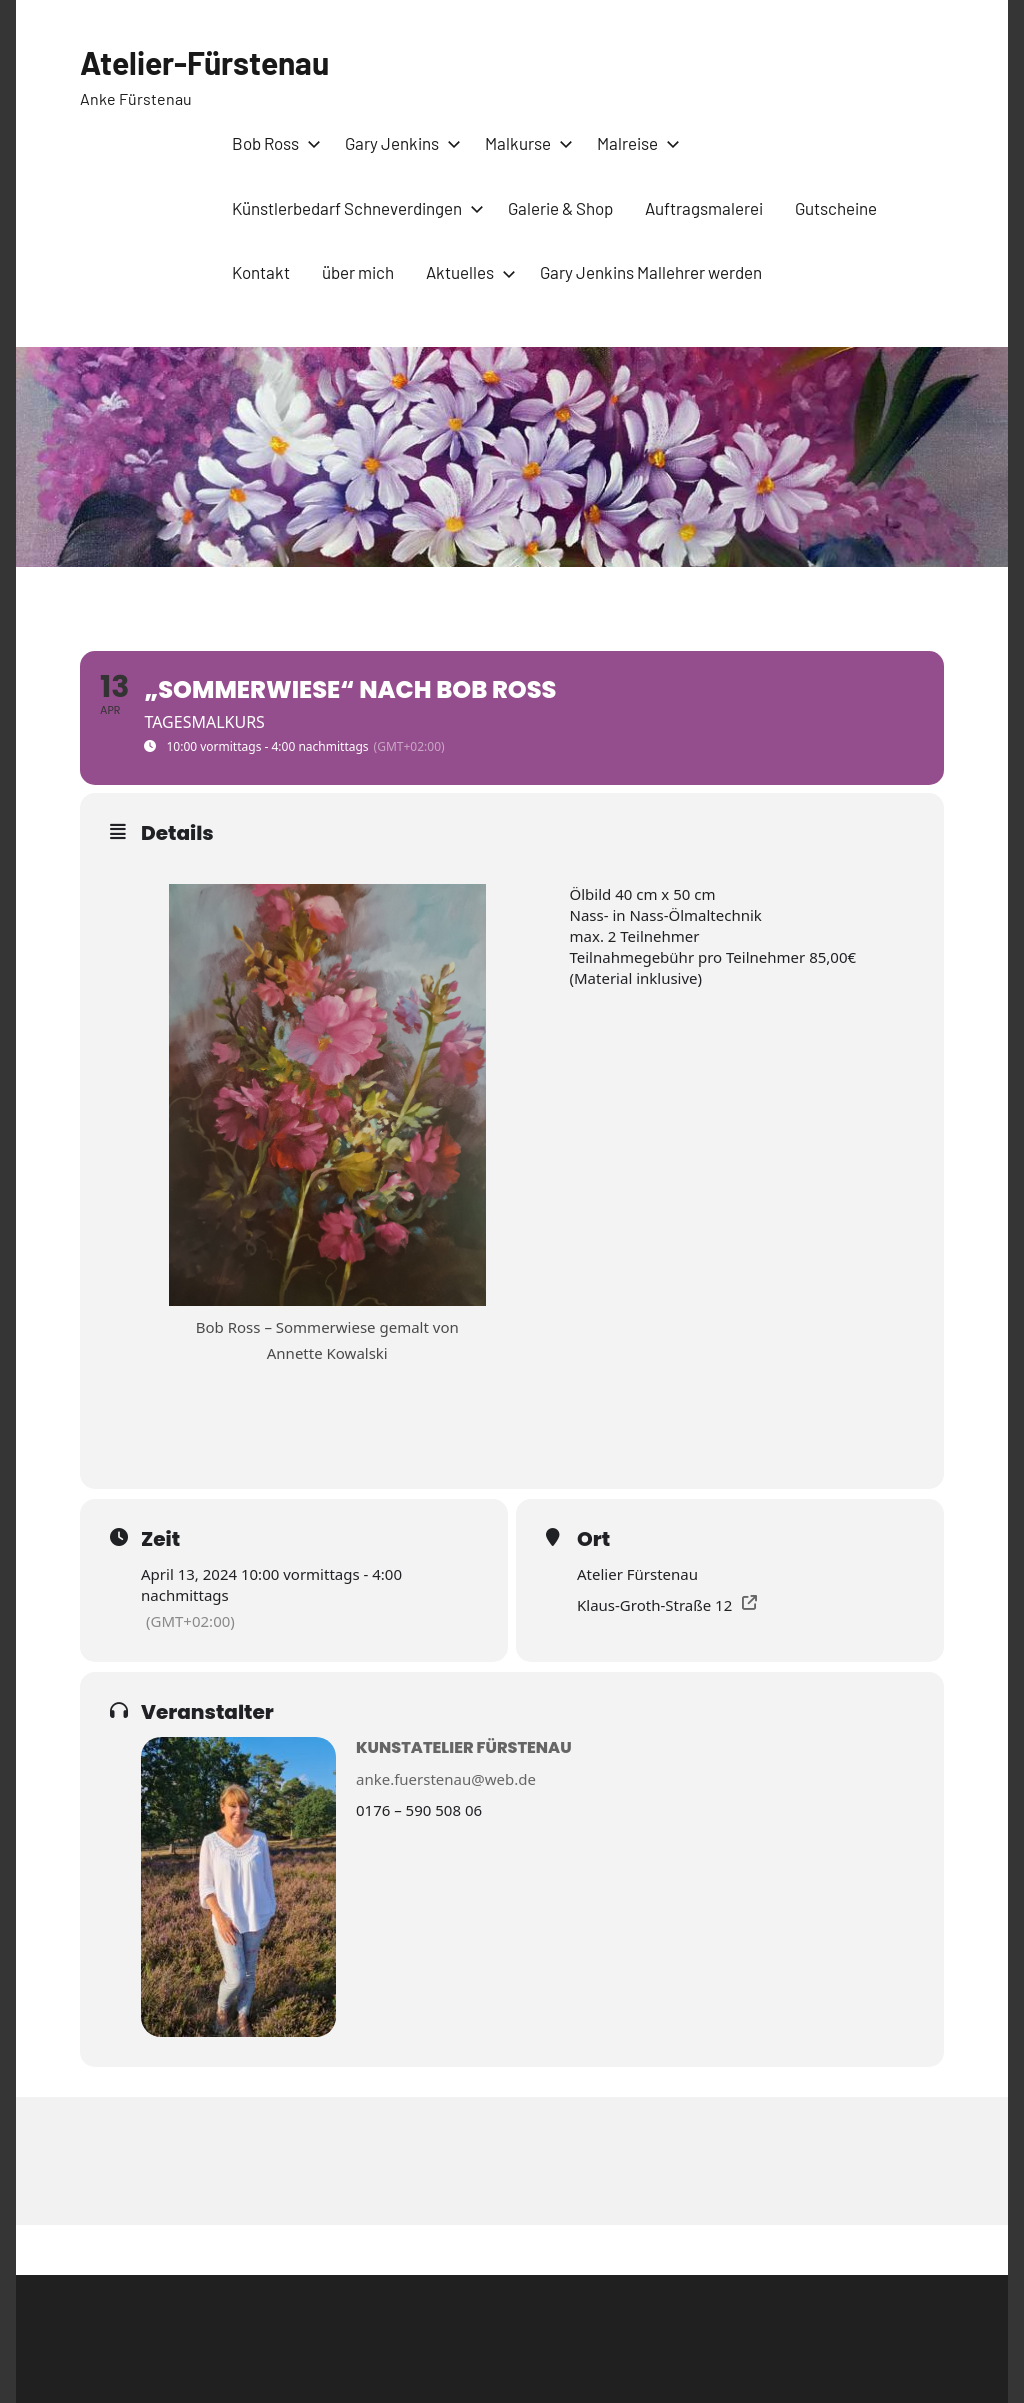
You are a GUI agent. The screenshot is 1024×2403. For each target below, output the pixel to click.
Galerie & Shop (560, 208)
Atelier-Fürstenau (205, 62)
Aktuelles (467, 272)
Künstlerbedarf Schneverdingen (354, 208)
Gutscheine (836, 208)
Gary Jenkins (399, 143)
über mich (358, 272)
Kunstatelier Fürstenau (464, 1747)
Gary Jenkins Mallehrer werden (651, 272)
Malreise (634, 143)
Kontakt (261, 272)
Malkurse (525, 143)
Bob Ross (272, 143)
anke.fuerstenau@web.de (446, 1779)
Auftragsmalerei (704, 208)
